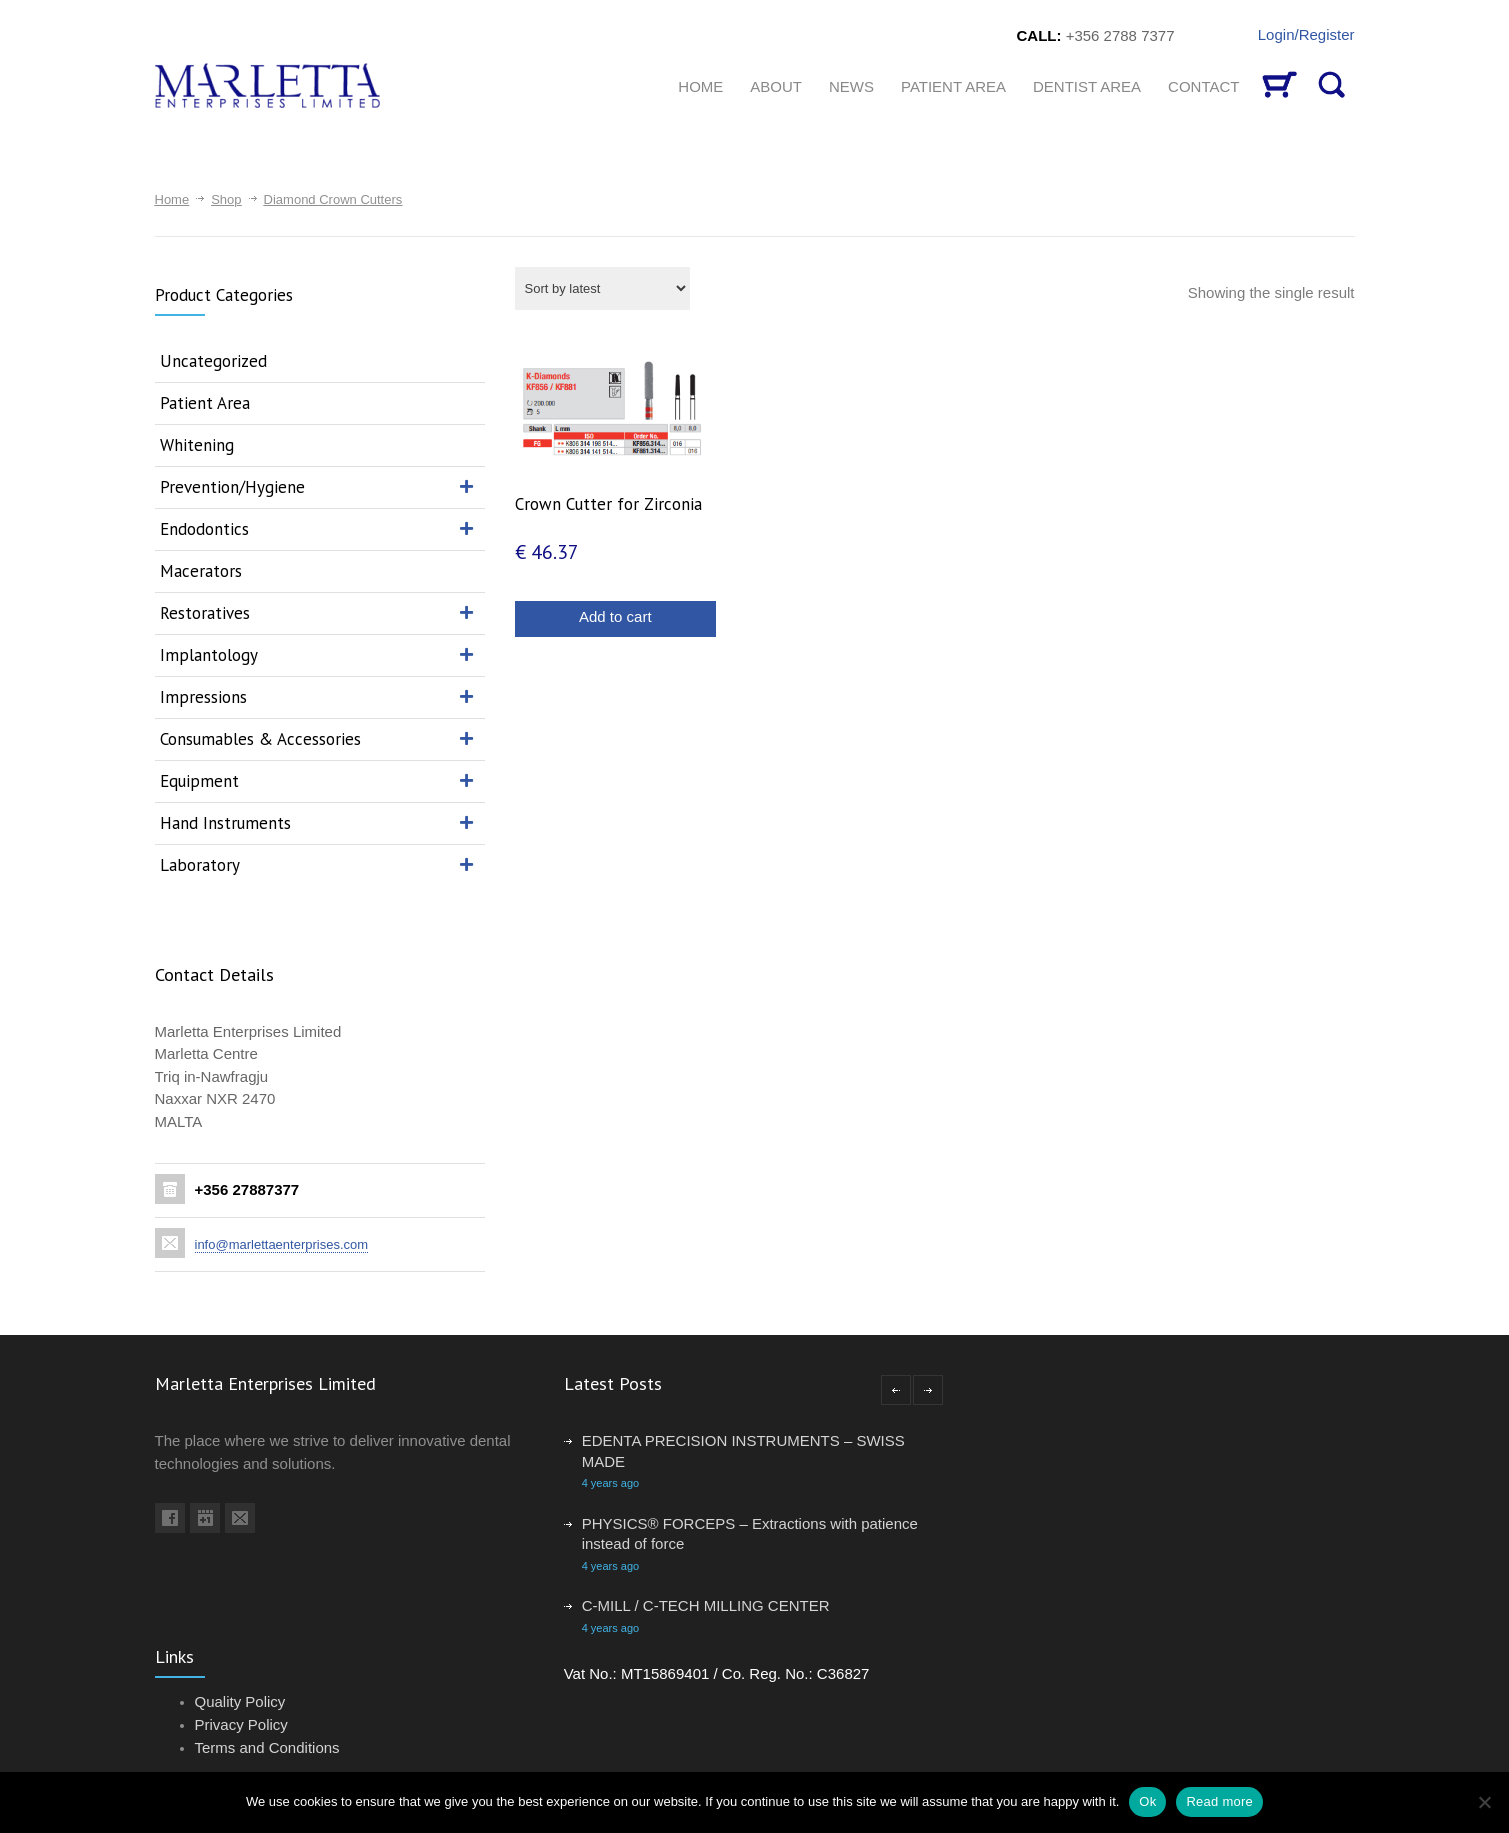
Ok (1147, 1801)
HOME (700, 86)
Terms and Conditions (267, 1747)
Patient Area (953, 86)
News (851, 86)
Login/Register (1306, 34)
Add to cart (615, 616)
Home (172, 199)
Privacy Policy (241, 1724)
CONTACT (1203, 86)
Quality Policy (240, 1701)
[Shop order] (602, 288)
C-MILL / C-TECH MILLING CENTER (706, 1605)
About (776, 86)
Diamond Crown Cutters (333, 199)
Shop (226, 199)
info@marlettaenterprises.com (282, 1244)
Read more (1219, 1801)
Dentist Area (1087, 86)
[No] (1484, 1802)
